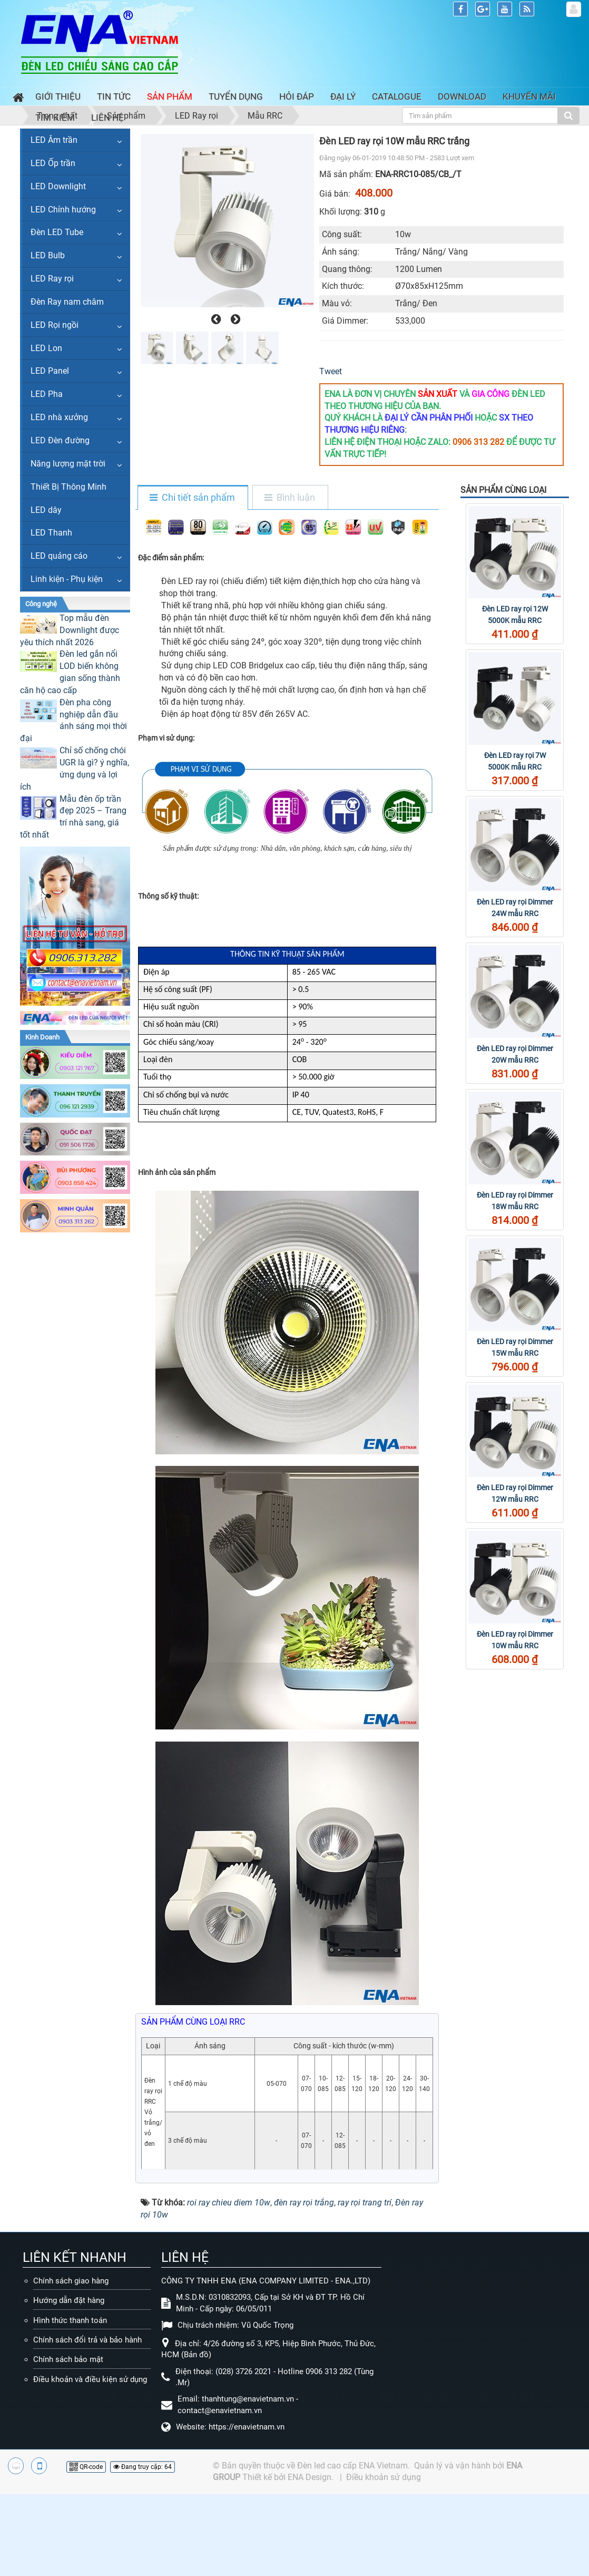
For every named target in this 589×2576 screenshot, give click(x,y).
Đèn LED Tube (57, 232)
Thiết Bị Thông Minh (68, 487)
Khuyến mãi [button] (529, 96)
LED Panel (50, 371)
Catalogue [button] (396, 96)
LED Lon (46, 348)
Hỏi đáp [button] (296, 96)
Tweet (330, 371)
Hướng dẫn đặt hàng (68, 2300)
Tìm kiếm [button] (55, 117)
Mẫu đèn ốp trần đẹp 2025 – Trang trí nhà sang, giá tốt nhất (73, 817)
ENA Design (309, 2477)
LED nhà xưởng (59, 417)
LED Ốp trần (53, 163)
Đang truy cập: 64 (142, 2467)
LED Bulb (48, 255)
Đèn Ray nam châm (67, 302)
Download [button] (462, 96)
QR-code (86, 2467)
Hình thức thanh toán (70, 2320)
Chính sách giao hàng (71, 2281)
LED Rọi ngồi (54, 325)
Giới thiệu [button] (58, 96)
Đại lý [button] (343, 96)
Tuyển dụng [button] (236, 96)
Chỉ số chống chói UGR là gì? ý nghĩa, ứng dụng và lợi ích (74, 768)
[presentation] (215, 319)
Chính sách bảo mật (68, 2359)
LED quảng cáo (59, 556)
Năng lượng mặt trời (68, 464)
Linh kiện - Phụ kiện (67, 579)
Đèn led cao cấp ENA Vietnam (352, 2466)
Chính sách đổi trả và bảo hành (87, 2340)
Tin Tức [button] (114, 96)
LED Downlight (58, 186)
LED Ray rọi (52, 279)
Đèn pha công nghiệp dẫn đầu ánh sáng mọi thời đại (73, 720)
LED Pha (47, 394)
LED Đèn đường (60, 440)
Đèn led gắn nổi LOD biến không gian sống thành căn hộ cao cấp (70, 672)
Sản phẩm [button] (169, 96)
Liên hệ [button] (107, 117)
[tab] (192, 498)
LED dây (46, 510)
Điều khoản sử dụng (383, 2477)
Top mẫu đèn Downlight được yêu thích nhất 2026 (69, 630)
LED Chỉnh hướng (63, 210)
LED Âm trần (54, 140)
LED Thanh (51, 533)
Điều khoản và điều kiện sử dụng (90, 2379)
